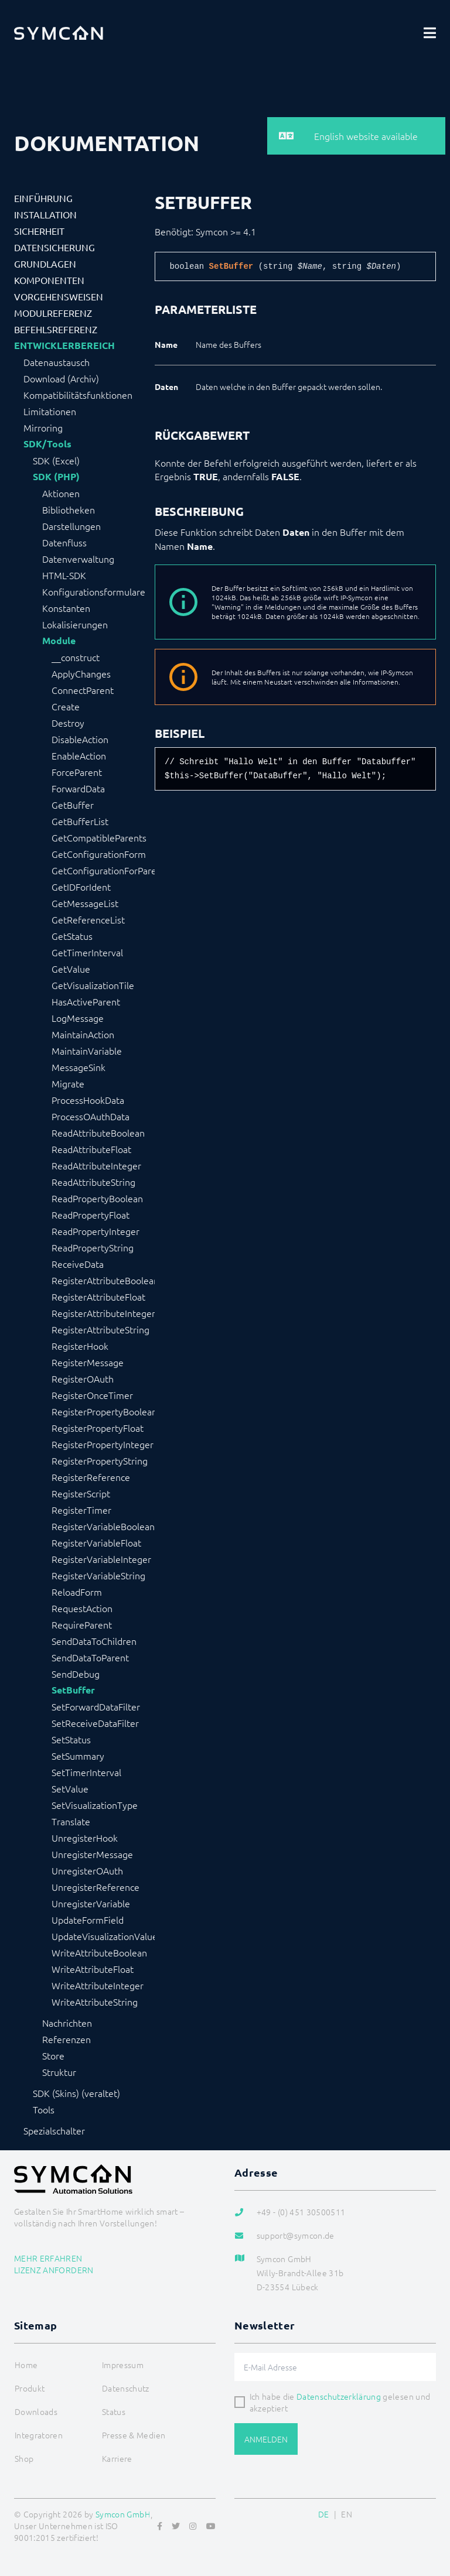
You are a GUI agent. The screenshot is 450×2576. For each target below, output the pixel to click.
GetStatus (72, 936)
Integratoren (39, 2435)
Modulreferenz (53, 313)
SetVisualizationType (95, 1805)
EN (346, 2514)
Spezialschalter (54, 2130)
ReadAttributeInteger (96, 1165)
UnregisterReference (95, 1887)
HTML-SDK (64, 575)
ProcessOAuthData (90, 1116)
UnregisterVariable (91, 1903)
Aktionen (61, 493)
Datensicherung (54, 247)
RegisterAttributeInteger (103, 1313)
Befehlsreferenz (55, 329)
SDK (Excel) (56, 460)
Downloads (36, 2411)
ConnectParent (83, 690)
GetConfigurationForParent (103, 870)
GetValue (71, 968)
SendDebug (76, 1673)
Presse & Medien (133, 2435)
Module (59, 640)
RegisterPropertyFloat (98, 1428)
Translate (71, 1821)
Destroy (68, 722)
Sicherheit (39, 231)
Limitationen (49, 411)
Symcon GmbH (123, 2514)
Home (26, 2364)
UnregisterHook (85, 1837)
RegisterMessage (88, 1362)
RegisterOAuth (83, 1378)
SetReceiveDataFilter (95, 1723)
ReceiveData (78, 1264)
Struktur (59, 2072)
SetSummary (78, 1755)
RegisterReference (91, 1477)
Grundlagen (45, 263)
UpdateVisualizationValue (103, 1936)
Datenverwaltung (78, 559)
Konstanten (66, 608)
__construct (76, 657)
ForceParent (77, 772)
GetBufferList (80, 821)
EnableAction (79, 755)
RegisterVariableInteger (101, 1559)
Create (66, 706)
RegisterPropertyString (100, 1460)
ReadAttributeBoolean (98, 1132)
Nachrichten (67, 2022)
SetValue (70, 1788)
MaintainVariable (87, 1050)
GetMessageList (85, 903)
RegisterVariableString (98, 1575)
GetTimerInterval (87, 952)
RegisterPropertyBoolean (103, 1411)
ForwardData (78, 788)
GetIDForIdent (81, 886)
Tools (43, 2109)
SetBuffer (73, 1690)
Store (53, 2055)
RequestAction (82, 1608)
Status (113, 2411)
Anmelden (266, 2439)
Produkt (30, 2388)
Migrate (68, 1083)
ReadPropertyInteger (95, 1231)
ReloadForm (77, 1591)
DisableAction (80, 739)
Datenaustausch (56, 362)
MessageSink (78, 1067)
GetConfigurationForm (99, 854)
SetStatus (71, 1739)
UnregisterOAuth (87, 1870)
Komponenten (49, 280)
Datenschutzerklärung (338, 2396)
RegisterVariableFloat (96, 1542)
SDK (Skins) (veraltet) (76, 2093)
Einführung (43, 198)
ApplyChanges (81, 673)
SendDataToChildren (94, 1641)
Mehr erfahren (48, 2258)
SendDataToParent (90, 1657)
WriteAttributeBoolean (99, 1952)
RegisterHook (80, 1346)
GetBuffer (73, 804)
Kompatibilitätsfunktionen (77, 395)
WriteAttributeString (95, 2001)
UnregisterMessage (92, 1854)
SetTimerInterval (86, 1772)
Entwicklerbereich (64, 345)
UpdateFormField (88, 1919)
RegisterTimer (81, 1510)
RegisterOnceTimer (92, 1395)
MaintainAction (83, 1034)
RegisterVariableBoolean (103, 1526)
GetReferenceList (88, 919)
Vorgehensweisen (58, 296)
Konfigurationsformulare (93, 591)
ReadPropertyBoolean (97, 1198)
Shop (24, 2458)
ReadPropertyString (93, 1247)
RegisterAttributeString (100, 1329)
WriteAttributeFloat (93, 1969)
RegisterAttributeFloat (98, 1296)
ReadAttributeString (93, 1182)
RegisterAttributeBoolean (103, 1280)
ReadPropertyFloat (90, 1214)
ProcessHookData (88, 1100)
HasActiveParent (86, 1001)
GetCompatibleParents (99, 837)
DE (323, 2514)
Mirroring (43, 427)
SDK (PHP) (56, 477)
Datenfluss (64, 542)
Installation (45, 214)
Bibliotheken (68, 509)
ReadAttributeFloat (91, 1149)
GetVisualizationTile (93, 985)
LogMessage (78, 1018)
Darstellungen (71, 526)
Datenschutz (125, 2388)
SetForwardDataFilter (96, 1706)
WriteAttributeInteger (98, 1985)
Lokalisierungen (75, 624)
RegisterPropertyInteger (103, 1444)
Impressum (123, 2364)
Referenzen (66, 2039)
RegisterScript (81, 1493)
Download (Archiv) (61, 378)
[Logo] (58, 33)
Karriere (117, 2458)
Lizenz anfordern (54, 2270)
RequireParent (82, 1624)
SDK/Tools (47, 444)
